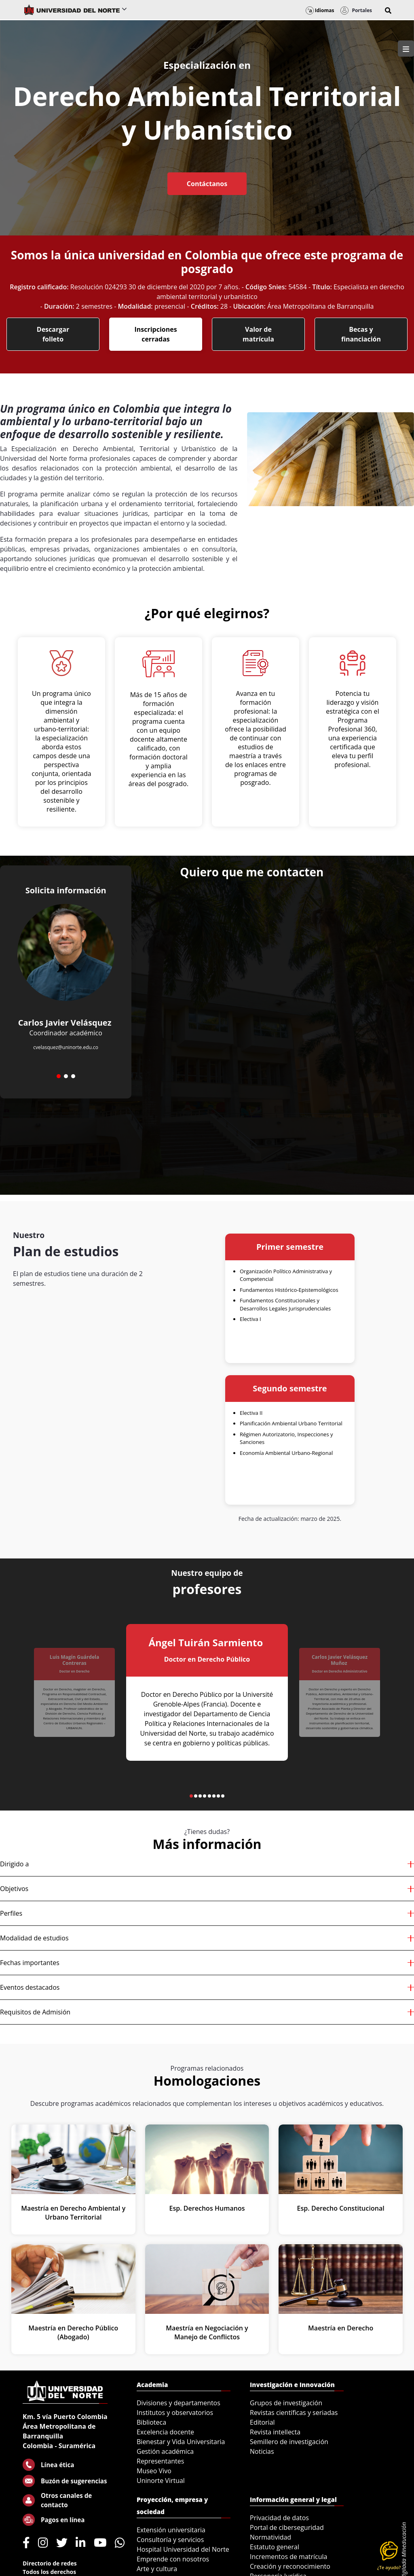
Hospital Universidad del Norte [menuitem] (183, 2549)
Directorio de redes (50, 2563)
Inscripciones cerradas (155, 334)
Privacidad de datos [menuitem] (279, 2517)
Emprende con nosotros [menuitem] (173, 2559)
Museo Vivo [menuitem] (154, 2470)
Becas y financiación (361, 334)
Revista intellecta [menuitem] (275, 2432)
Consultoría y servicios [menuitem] (170, 2539)
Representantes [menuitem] (160, 2461)
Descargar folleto (53, 334)
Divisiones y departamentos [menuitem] (178, 2402)
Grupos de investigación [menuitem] (286, 2402)
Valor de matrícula (258, 334)
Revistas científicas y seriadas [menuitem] (294, 2412)
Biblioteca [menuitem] (151, 2422)
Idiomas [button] (320, 10)
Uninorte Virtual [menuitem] (161, 2480)
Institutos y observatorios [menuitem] (175, 2412)
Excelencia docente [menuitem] (165, 2432)
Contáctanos (207, 183)
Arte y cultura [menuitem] (157, 2568)
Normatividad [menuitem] (270, 2537)
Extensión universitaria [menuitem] (171, 2529)
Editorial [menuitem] (262, 2422)
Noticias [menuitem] (262, 2451)
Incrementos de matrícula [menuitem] (288, 2556)
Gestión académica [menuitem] (165, 2451)
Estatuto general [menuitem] (274, 2546)
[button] (388, 10)
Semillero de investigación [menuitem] (289, 2441)
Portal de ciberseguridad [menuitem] (287, 2527)
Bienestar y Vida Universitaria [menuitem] (181, 2441)
